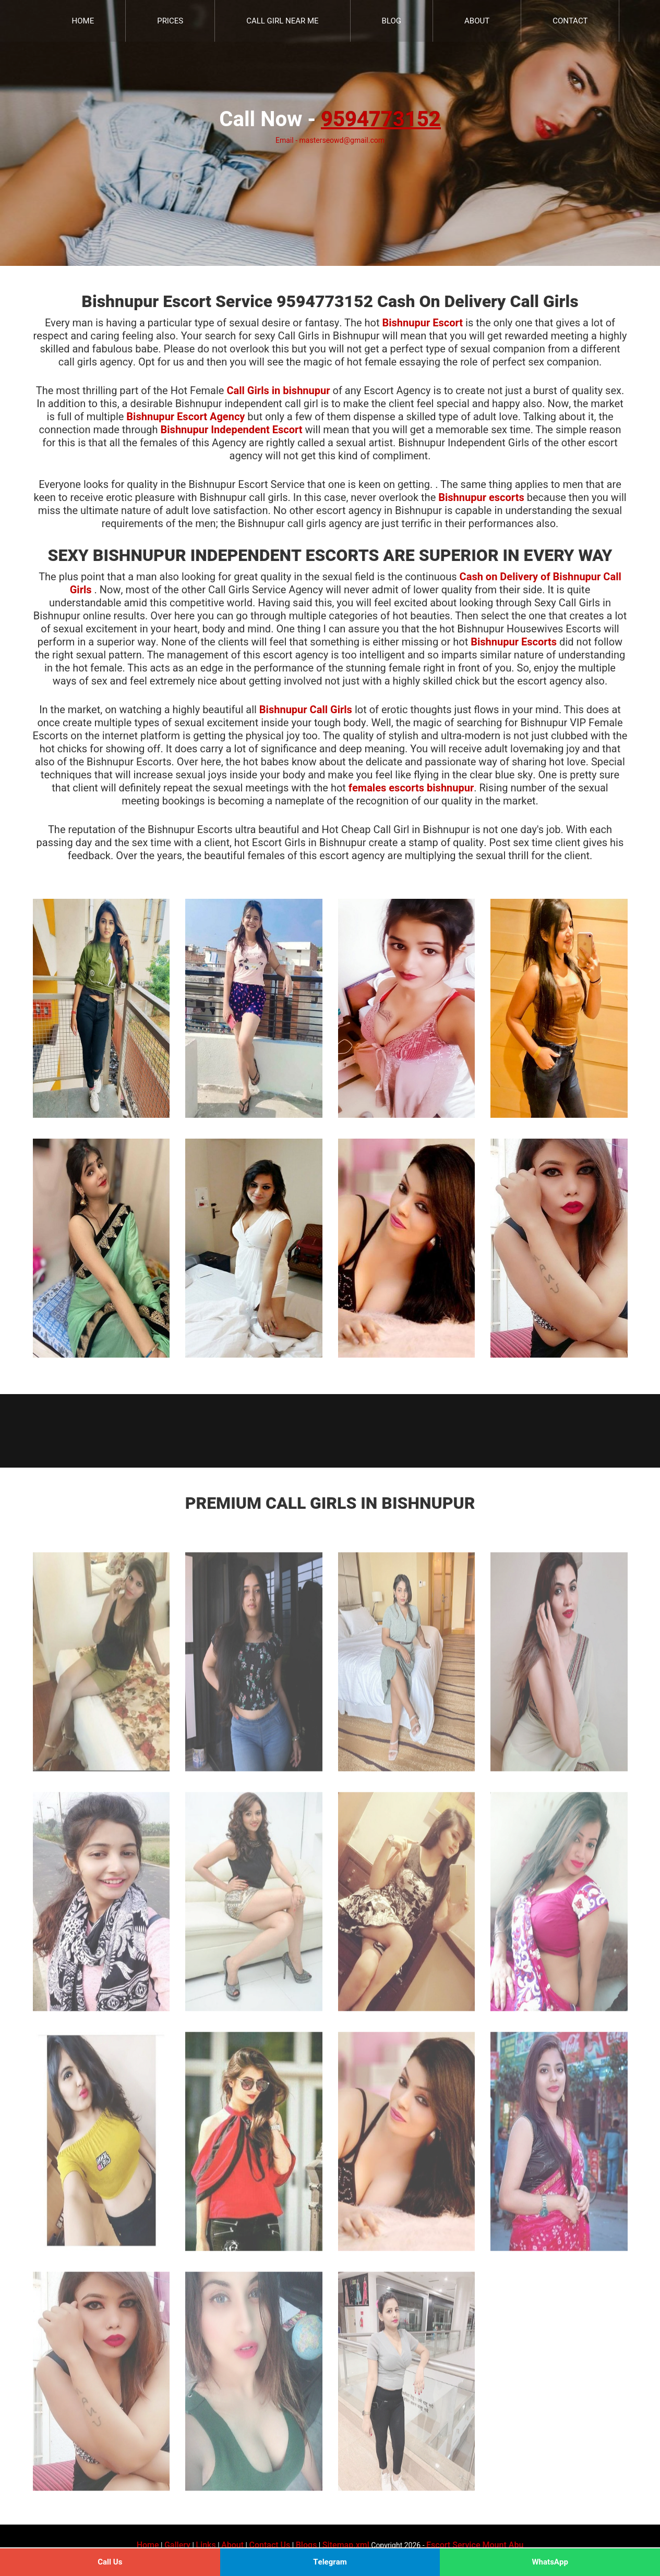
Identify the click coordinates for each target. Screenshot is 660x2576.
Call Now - (329, 119)
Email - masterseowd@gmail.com (330, 140)
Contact (570, 21)
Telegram (330, 2562)
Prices (170, 21)
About (476, 21)
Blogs (306, 2545)
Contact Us (269, 2545)
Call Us (110, 2562)
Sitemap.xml (345, 2545)
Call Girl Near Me (282, 21)
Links (205, 2545)
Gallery (177, 2545)
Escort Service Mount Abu (474, 2545)
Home (83, 21)
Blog (392, 21)
